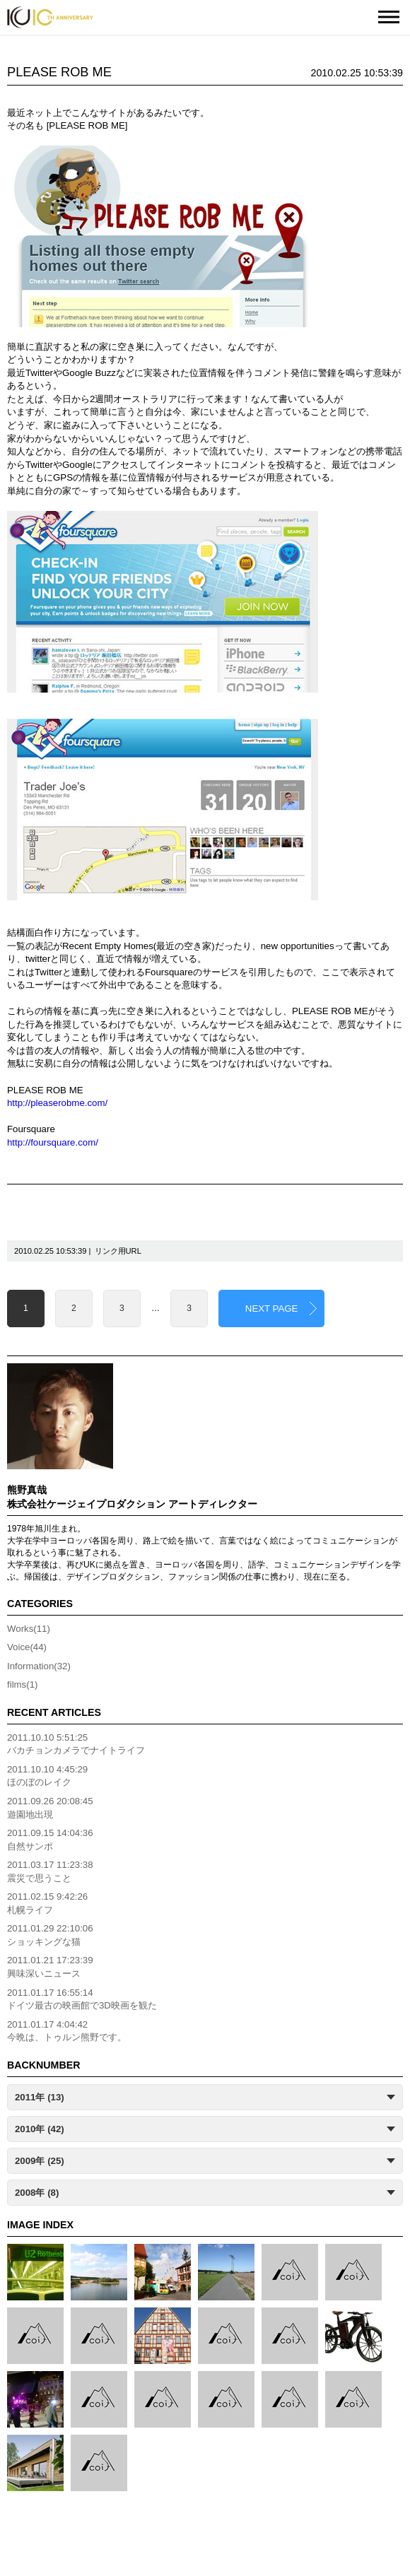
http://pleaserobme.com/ (57, 1103)
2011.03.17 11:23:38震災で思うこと (50, 1871)
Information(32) (39, 1666)
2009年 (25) (39, 2161)
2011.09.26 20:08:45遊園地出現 (50, 1808)
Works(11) (28, 1628)
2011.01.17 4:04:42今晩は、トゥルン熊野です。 (67, 2031)
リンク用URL (118, 1251)
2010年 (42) (39, 2129)
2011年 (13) (39, 2097)
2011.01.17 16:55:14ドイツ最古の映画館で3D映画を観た (82, 1999)
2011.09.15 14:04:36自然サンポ (50, 1840)
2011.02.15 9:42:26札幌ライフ (47, 1903)
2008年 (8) (37, 2192)
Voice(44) (27, 1647)
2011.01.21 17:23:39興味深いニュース (50, 1967)
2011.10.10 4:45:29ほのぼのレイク (47, 1776)
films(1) (22, 1684)
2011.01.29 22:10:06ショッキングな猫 (50, 1935)
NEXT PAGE (271, 1308)
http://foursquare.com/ (52, 1142)
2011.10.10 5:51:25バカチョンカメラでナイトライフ (76, 1744)
